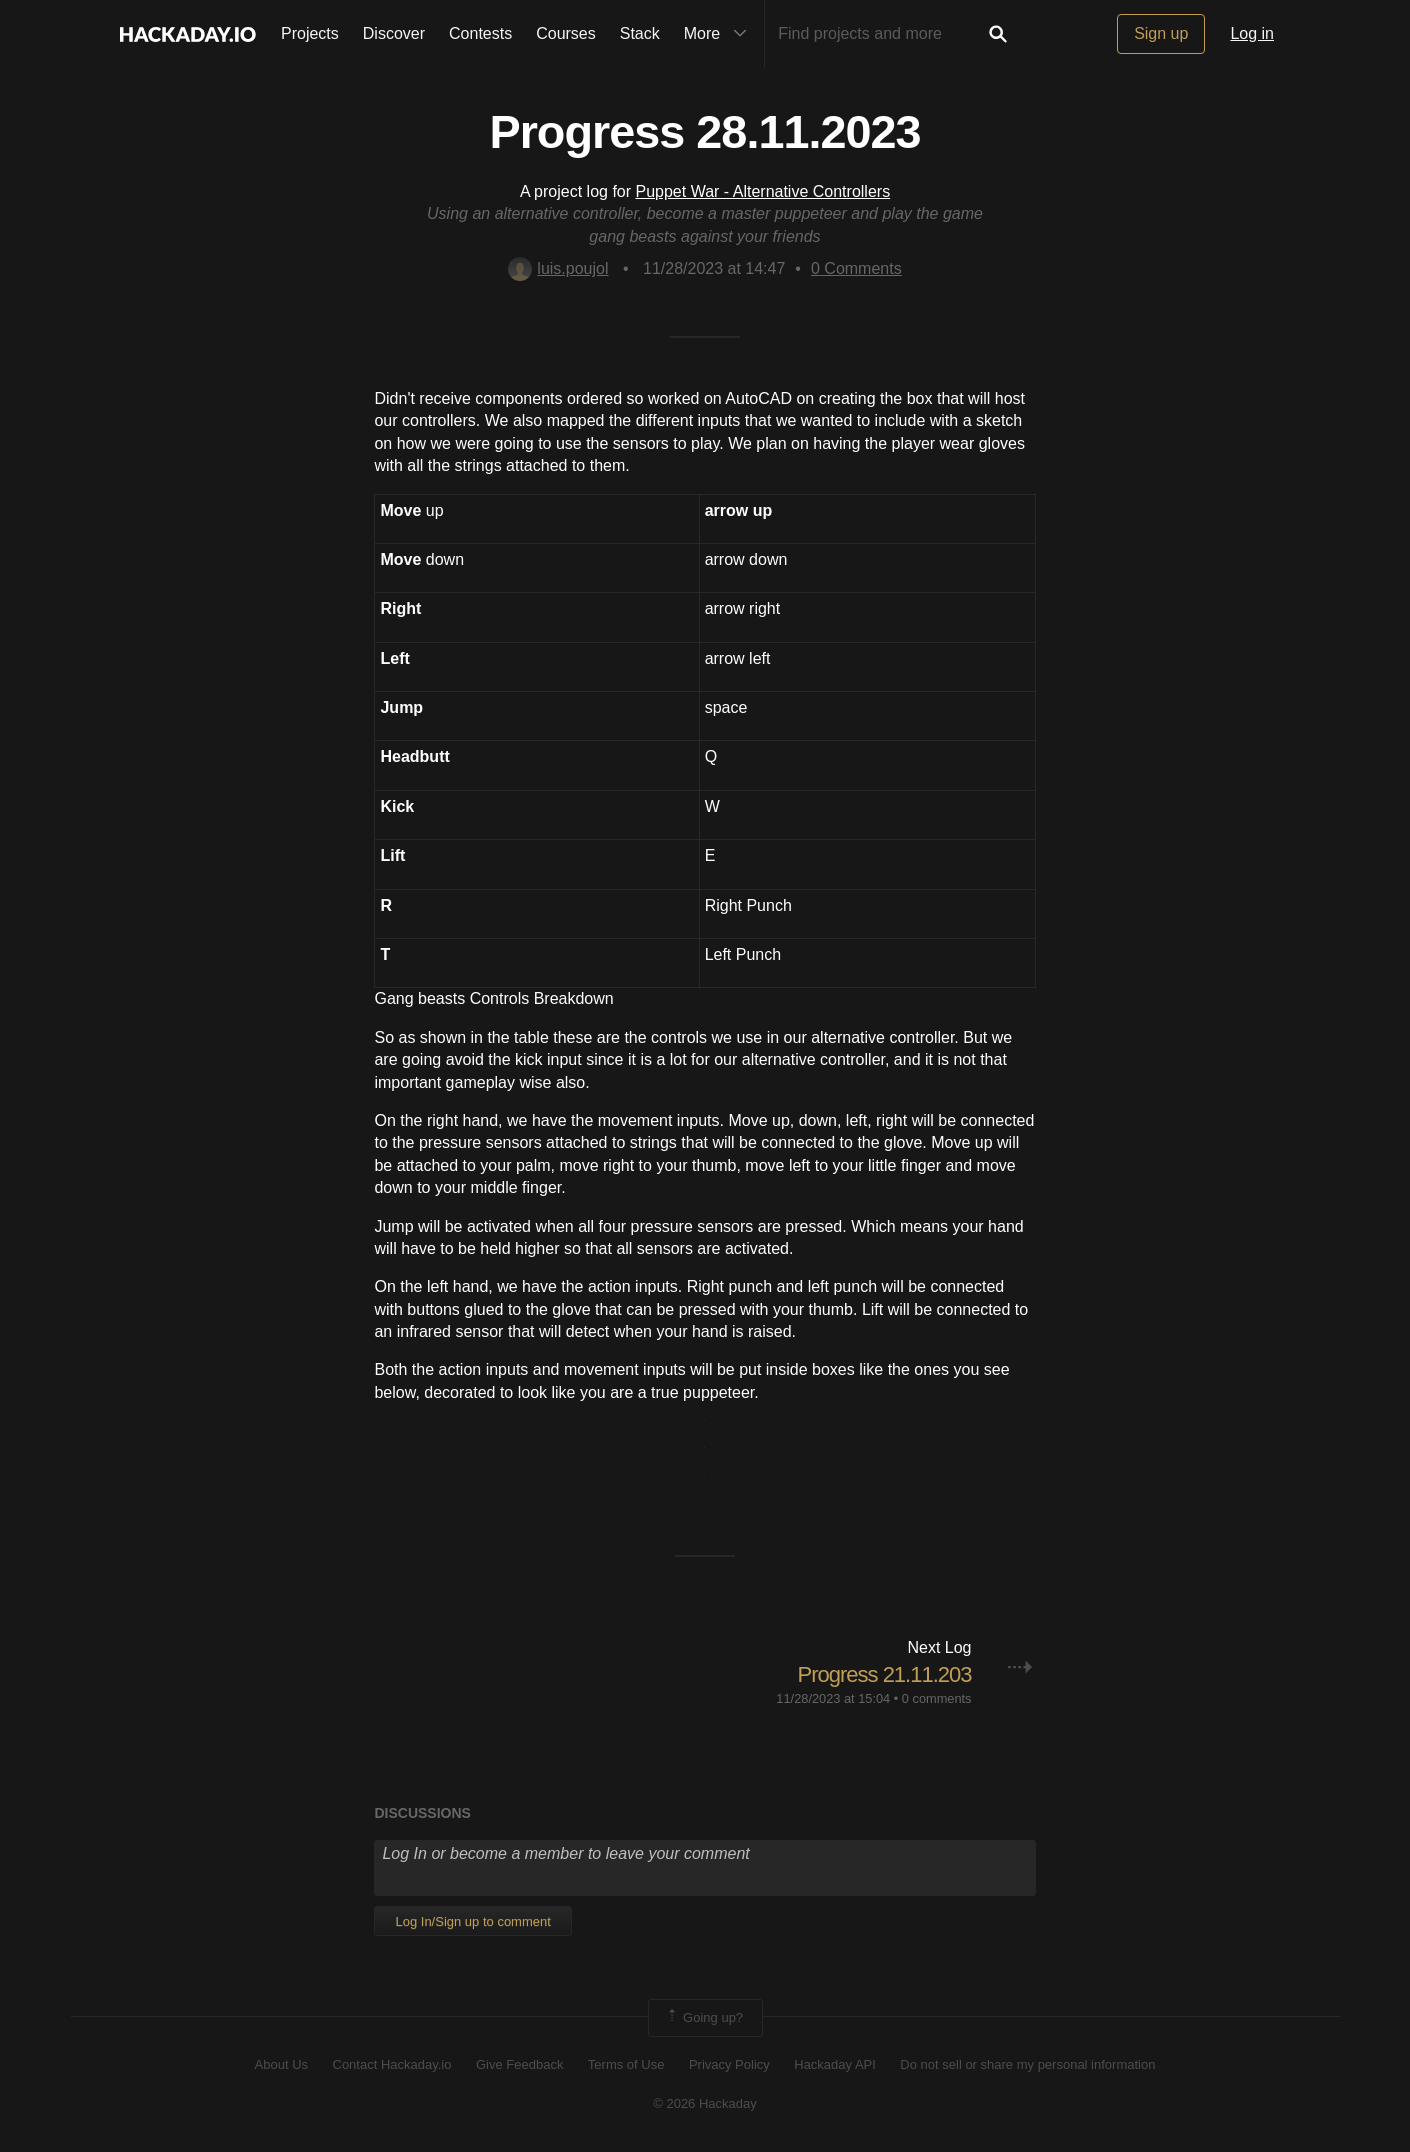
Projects (310, 33)
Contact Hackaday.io (392, 2064)
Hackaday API (835, 2064)
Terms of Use (626, 2064)
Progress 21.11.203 (884, 1674)
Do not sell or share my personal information (1027, 2064)
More (720, 34)
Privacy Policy (729, 2064)
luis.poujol (558, 268)
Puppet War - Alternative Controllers (763, 191)
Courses (566, 33)
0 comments (937, 1698)
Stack (640, 33)
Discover (394, 33)
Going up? (704, 2018)
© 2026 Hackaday (705, 2103)
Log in (1252, 33)
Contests (480, 33)
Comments (856, 268)
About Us (281, 2064)
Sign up (1161, 33)
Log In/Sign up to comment (472, 1921)
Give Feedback (519, 2064)
